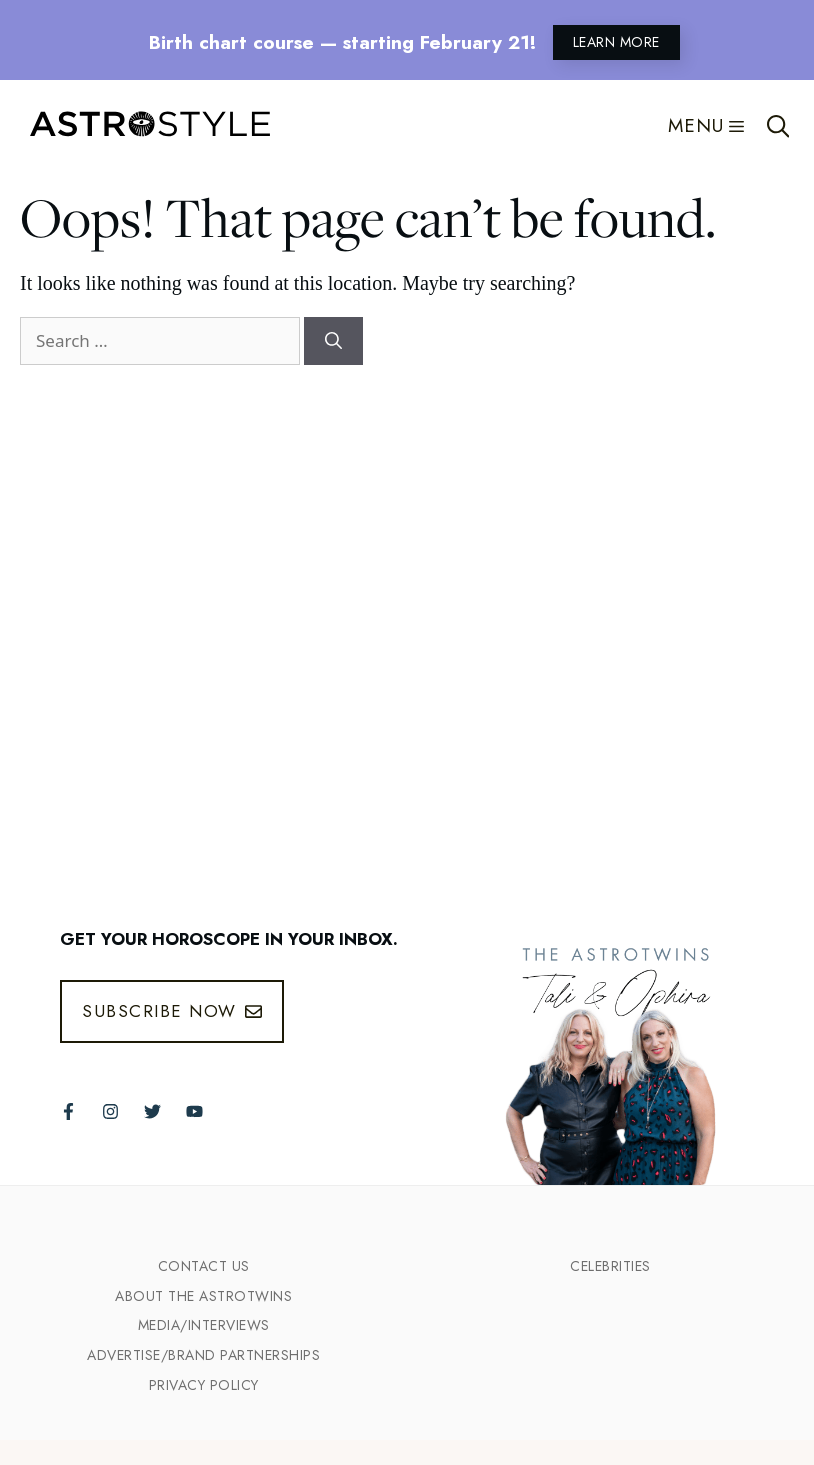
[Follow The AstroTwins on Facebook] (68, 1111)
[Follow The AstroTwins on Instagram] (110, 1111)
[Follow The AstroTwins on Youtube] (194, 1111)
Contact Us (204, 1266)
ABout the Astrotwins (203, 1296)
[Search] (333, 341)
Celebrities (610, 1266)
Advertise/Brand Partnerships (203, 1355)
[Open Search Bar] (778, 126)
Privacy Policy (204, 1385)
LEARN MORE (616, 42)
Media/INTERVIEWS (204, 1325)
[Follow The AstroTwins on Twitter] (152, 1111)
